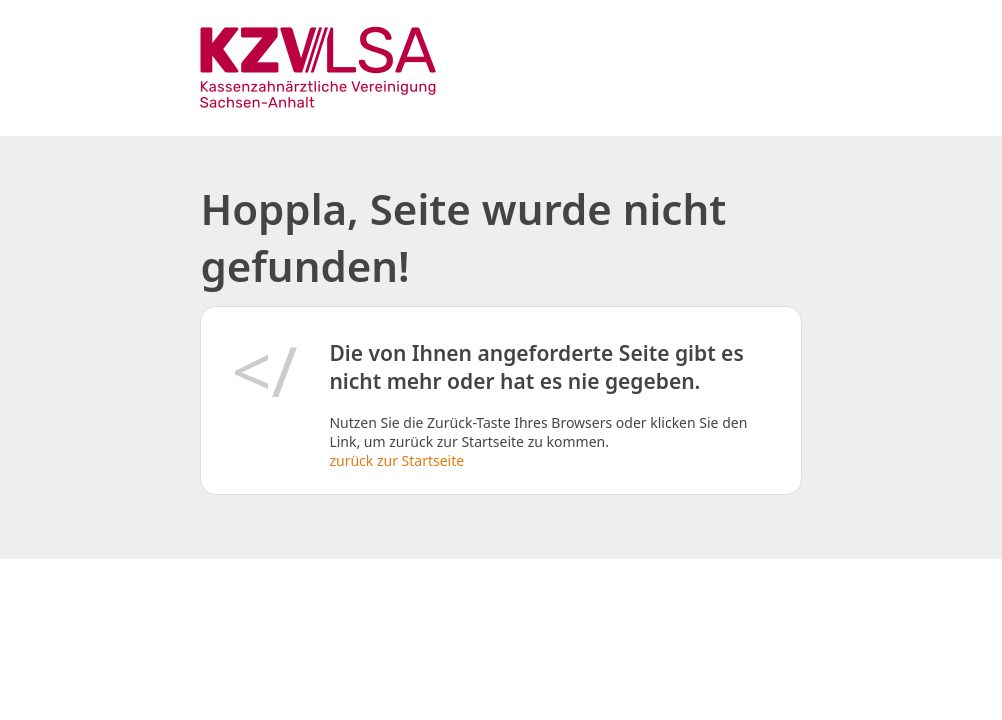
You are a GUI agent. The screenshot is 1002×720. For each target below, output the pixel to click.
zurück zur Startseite (396, 460)
